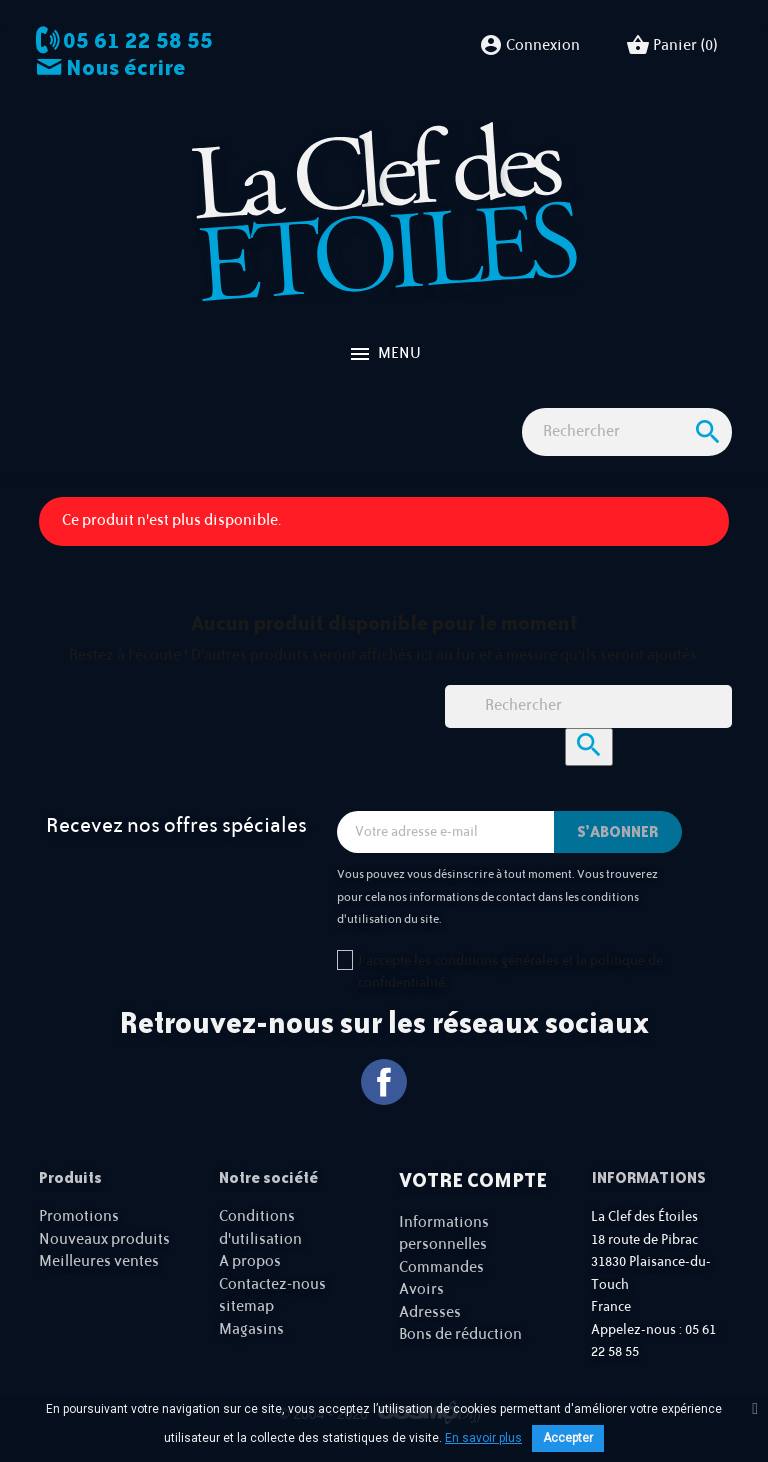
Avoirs (421, 1289)
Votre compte (473, 1180)
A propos (250, 1261)
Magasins (251, 1329)
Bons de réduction (460, 1334)
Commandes (441, 1267)
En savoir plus (483, 1438)
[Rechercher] (627, 432)
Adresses (430, 1312)
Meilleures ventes (99, 1261)
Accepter (568, 1438)
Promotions (79, 1216)
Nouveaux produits (104, 1239)
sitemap (246, 1306)
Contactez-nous (272, 1284)
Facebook (384, 1082)
